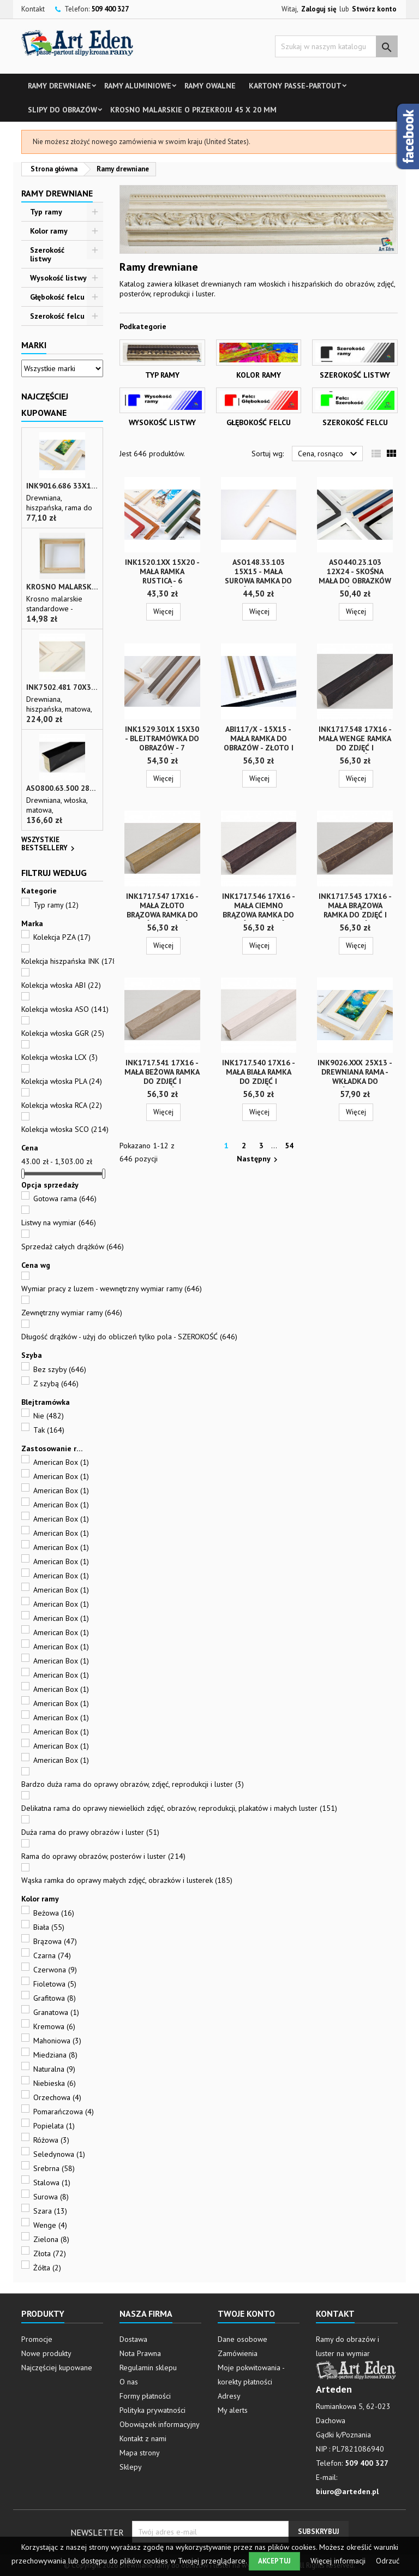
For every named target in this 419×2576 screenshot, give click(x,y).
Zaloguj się (319, 9)
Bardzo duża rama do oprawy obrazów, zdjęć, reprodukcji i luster (132, 1784)
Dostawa (133, 2339)
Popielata (54, 2126)
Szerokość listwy (47, 254)
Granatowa (56, 2012)
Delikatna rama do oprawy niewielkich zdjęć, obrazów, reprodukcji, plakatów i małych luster (179, 1808)
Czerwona (55, 1970)
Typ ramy (46, 212)
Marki (33, 344)
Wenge (50, 2225)
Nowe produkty (46, 2353)
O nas (128, 2382)
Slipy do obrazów (62, 110)
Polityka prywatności (152, 2410)
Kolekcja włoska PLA (61, 1081)
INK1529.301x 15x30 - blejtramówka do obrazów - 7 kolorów (162, 743)
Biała (48, 1927)
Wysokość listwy (58, 278)
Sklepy (130, 2467)
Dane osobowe (242, 2339)
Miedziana (55, 2055)
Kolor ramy (49, 231)
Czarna (52, 1955)
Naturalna (54, 2069)
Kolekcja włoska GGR (62, 1033)
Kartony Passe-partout (295, 86)
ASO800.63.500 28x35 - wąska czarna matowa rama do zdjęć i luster (62, 788)
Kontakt (33, 9)
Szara (50, 2211)
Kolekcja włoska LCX (59, 1057)
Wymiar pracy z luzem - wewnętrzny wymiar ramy (111, 1288)
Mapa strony (139, 2453)
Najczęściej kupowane (56, 2367)
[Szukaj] (336, 46)
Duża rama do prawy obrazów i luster (90, 1832)
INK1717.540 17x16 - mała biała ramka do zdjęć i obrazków (258, 1076)
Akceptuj (274, 2561)
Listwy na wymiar (58, 1222)
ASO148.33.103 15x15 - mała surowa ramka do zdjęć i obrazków (258, 576)
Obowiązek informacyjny (159, 2424)
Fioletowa (54, 1984)
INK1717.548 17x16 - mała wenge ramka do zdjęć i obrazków (355, 743)
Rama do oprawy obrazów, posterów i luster (103, 1856)
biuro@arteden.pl (347, 2491)
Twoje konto (246, 2313)
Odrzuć (387, 2561)
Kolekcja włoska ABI (61, 985)
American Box (61, 1462)
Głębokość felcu (57, 297)
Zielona (51, 2239)
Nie (48, 1416)
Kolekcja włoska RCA (61, 1105)
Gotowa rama (65, 1198)
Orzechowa (57, 2097)
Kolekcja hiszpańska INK (70, 961)
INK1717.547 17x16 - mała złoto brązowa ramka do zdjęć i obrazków (162, 910)
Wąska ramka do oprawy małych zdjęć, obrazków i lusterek (126, 1880)
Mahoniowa (57, 2041)
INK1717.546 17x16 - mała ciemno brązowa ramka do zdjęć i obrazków (258, 910)
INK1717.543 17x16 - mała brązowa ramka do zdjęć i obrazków (355, 910)
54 (289, 1145)
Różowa (51, 2140)
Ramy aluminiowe (137, 86)
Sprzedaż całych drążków (72, 1246)
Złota (49, 2253)
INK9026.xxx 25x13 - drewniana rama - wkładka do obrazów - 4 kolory (355, 1076)
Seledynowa (59, 2154)
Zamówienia (238, 2353)
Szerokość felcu (57, 316)
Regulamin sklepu (148, 2367)
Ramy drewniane (59, 86)
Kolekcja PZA (62, 937)
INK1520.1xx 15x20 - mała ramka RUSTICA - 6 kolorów (162, 576)
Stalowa (51, 2182)
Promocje (36, 2339)
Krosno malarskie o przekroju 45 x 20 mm (193, 110)
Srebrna (54, 2168)
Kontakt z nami (142, 2438)
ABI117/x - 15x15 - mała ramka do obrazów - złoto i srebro (259, 743)
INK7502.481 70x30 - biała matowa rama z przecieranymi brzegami (62, 687)
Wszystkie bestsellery (49, 845)
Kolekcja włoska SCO (65, 1129)
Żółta (47, 2268)
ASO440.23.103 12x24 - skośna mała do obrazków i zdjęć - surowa (355, 576)
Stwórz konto (374, 9)
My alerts (233, 2410)
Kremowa (54, 2026)
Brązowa (55, 1941)
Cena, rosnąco (329, 454)
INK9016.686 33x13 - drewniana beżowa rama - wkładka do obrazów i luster (62, 486)
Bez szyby (59, 1369)
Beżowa (53, 1913)
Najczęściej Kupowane (44, 404)
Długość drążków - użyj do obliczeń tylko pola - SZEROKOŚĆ (129, 1336)
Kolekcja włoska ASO (65, 1009)
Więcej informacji (339, 2561)
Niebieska (54, 2083)
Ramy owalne (210, 86)
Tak (48, 1430)
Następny (258, 1159)
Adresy (229, 2396)
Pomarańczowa (63, 2111)
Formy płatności (145, 2396)
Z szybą (56, 1383)
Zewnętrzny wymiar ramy (71, 1312)
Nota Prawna (140, 2353)
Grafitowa (54, 1998)
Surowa (51, 2197)
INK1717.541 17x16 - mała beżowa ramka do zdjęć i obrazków (162, 1076)
